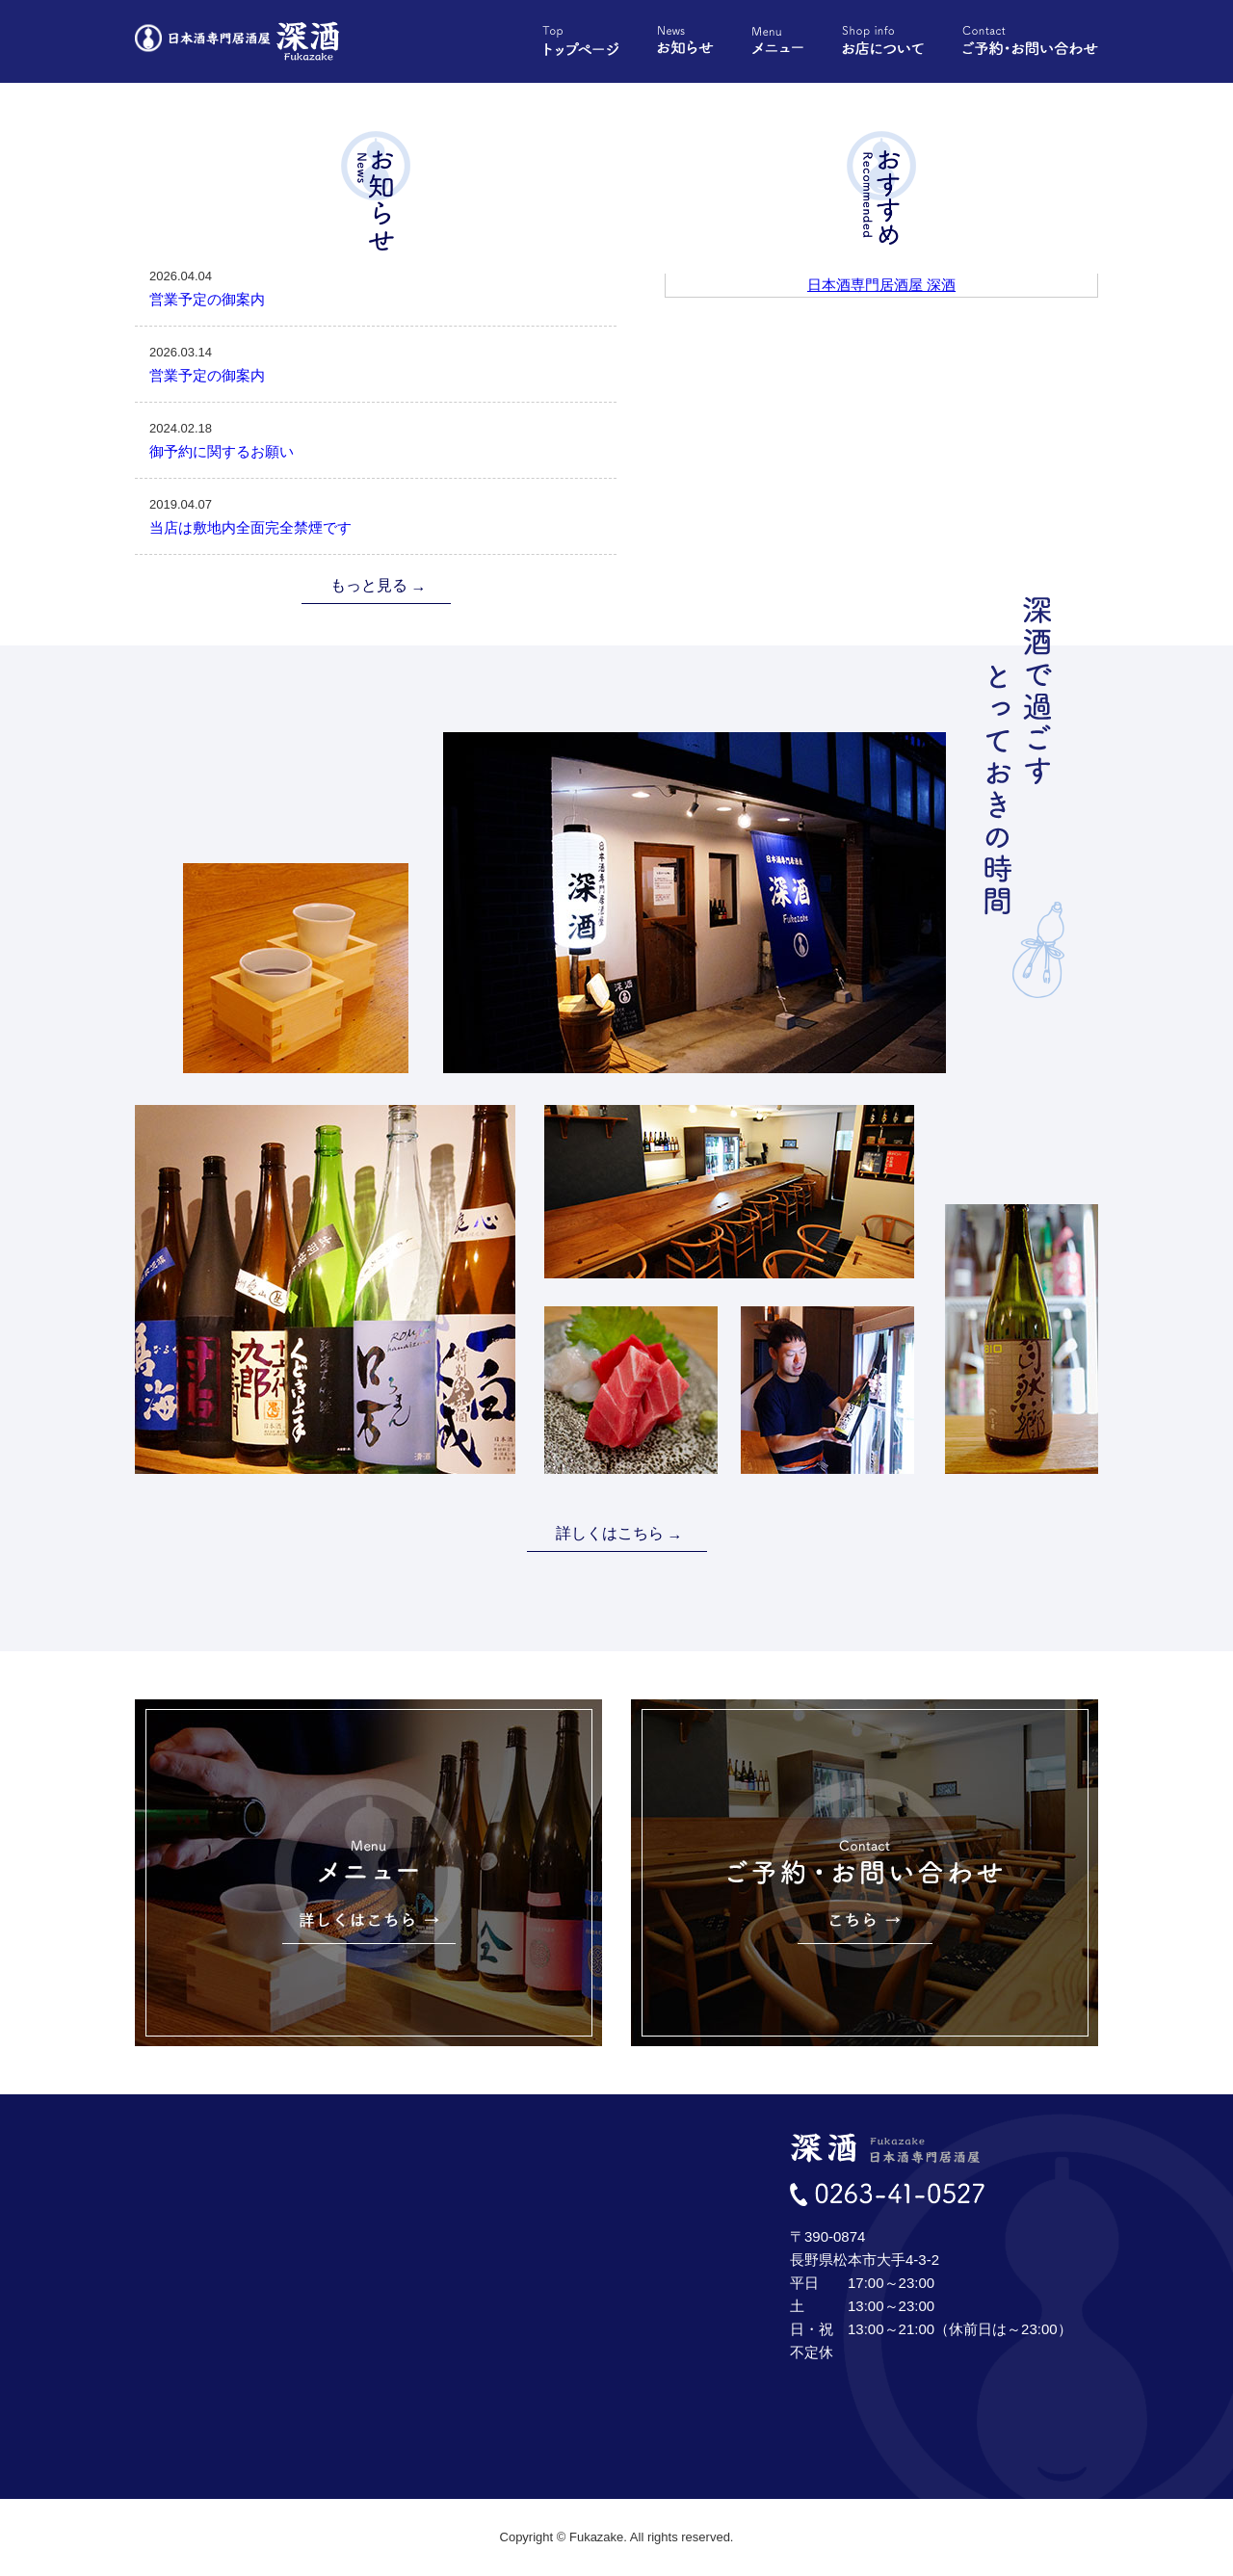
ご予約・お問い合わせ (1030, 41)
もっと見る (368, 585)
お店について (883, 41)
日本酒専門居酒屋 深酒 (881, 284)
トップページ (580, 41)
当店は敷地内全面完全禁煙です (375, 514)
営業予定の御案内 (375, 286)
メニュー (777, 41)
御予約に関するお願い (375, 438)
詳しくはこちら (610, 1533)
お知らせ (685, 41)
